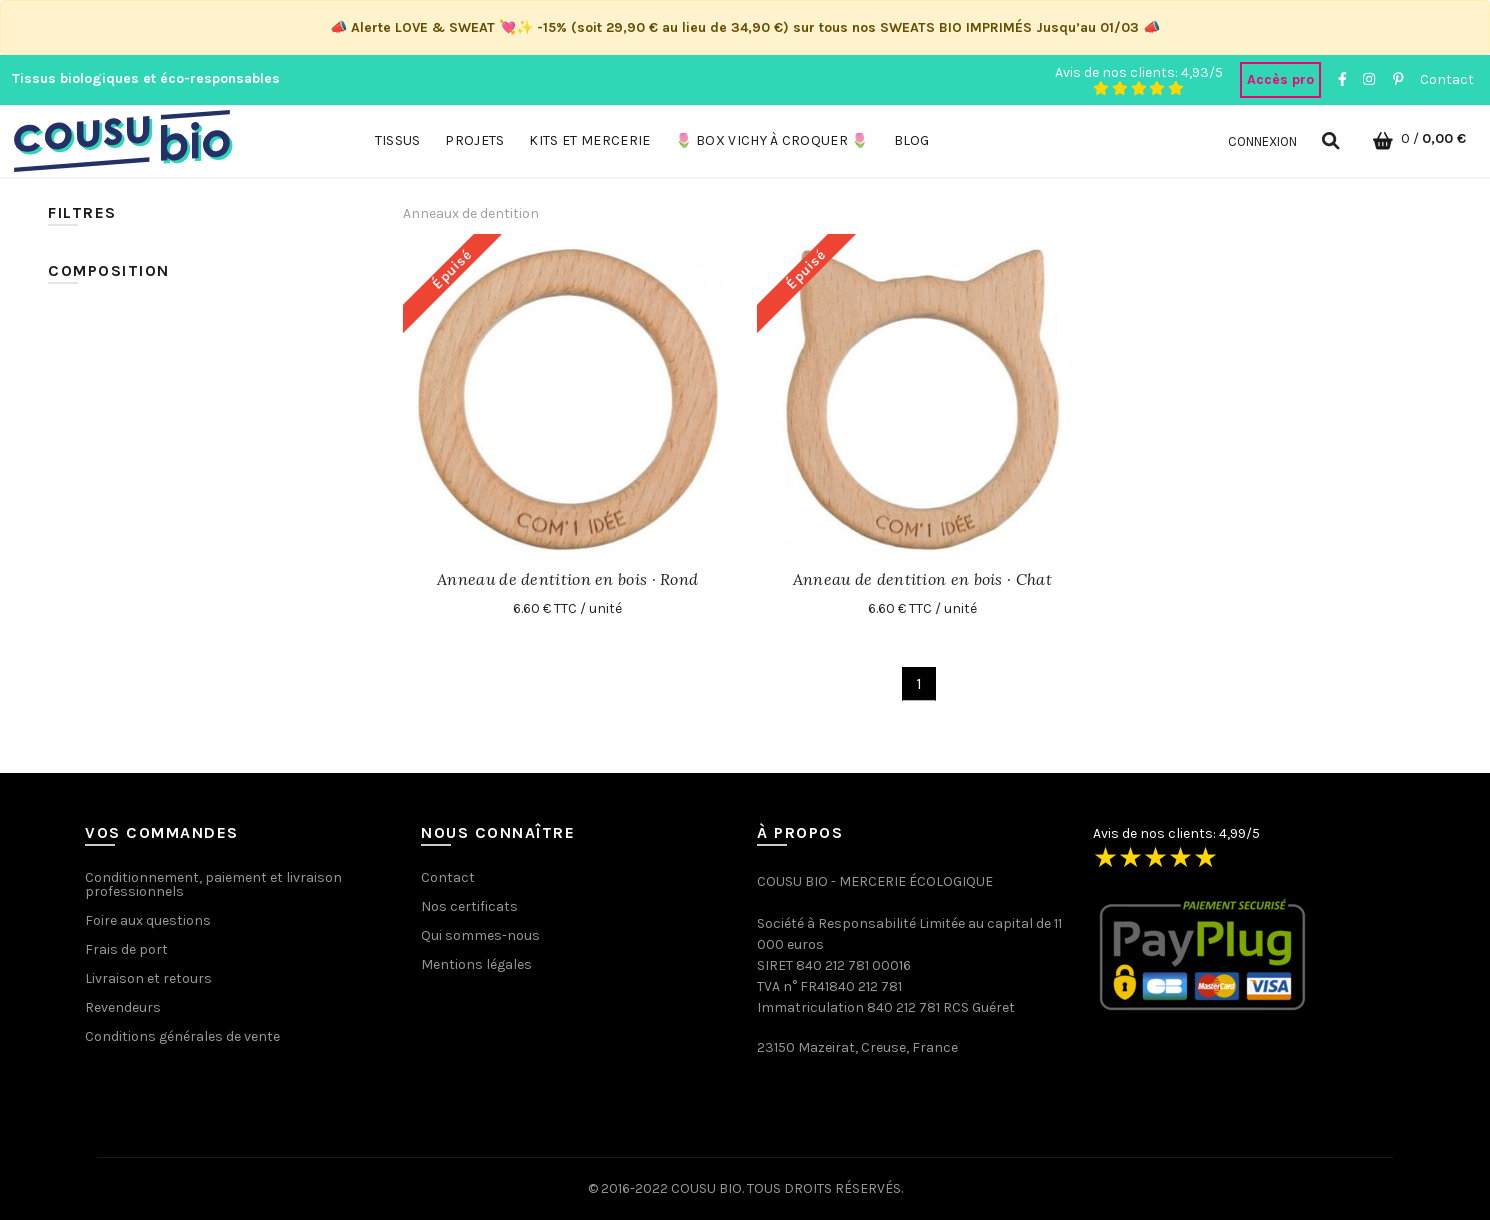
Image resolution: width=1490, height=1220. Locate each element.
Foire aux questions (148, 920)
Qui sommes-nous (480, 935)
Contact (1447, 79)
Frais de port (126, 949)
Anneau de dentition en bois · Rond (567, 579)
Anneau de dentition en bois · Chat (922, 579)
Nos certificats (469, 906)
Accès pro (1280, 79)
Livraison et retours (148, 978)
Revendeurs (123, 1007)
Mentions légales (476, 964)
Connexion (1262, 141)
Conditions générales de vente (182, 1036)
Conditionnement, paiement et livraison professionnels (213, 884)
